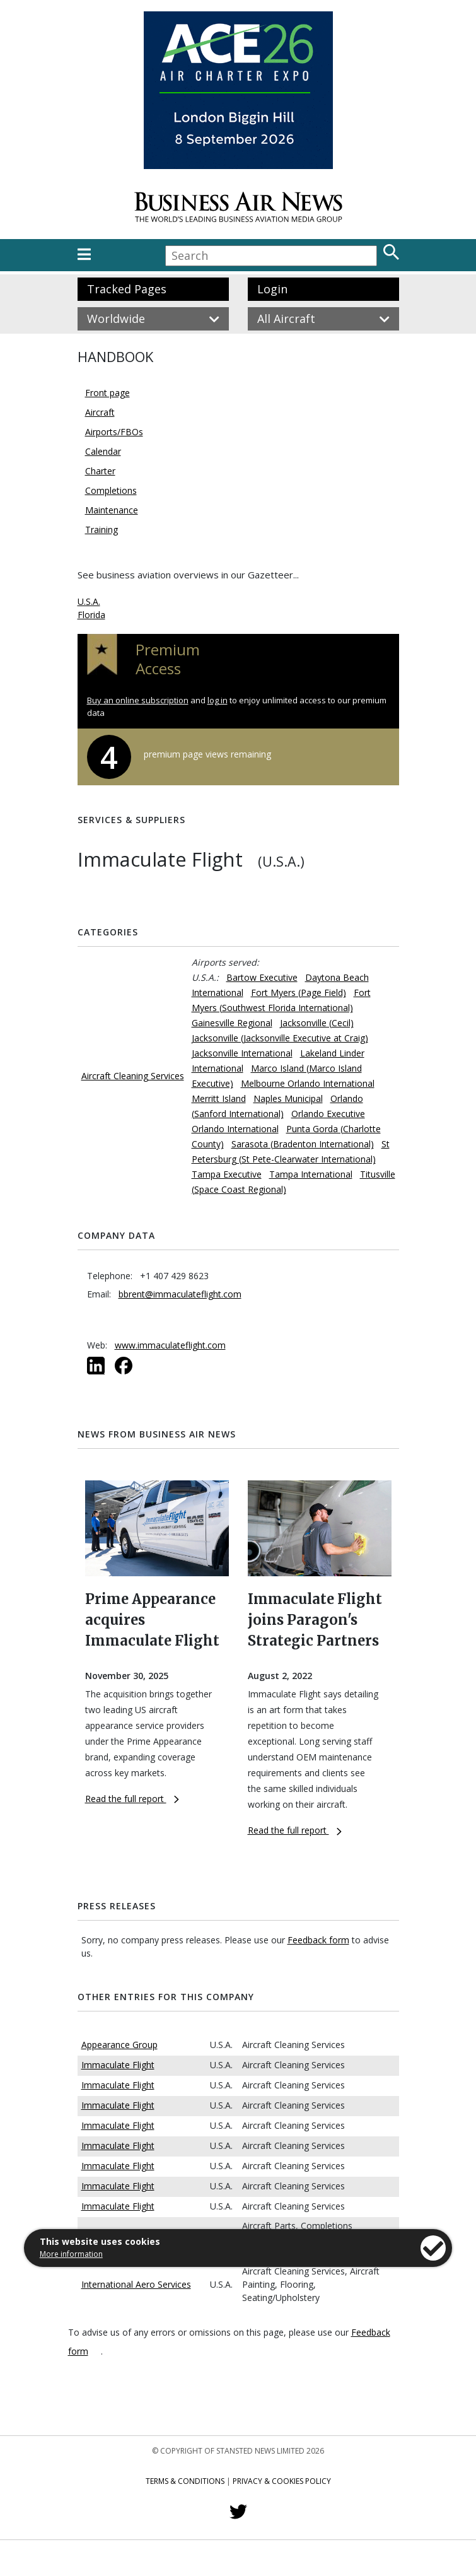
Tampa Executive (227, 1174)
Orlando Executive (328, 1114)
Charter (100, 471)
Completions (111, 490)
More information (71, 2254)
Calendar (103, 451)
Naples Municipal (288, 1098)
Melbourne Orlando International (307, 1083)
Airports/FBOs (114, 432)
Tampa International (310, 1174)
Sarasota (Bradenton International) (302, 1144)
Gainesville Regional (232, 1023)
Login (272, 288)
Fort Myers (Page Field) (298, 992)
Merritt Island (219, 1098)
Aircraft (100, 412)
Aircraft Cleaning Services (132, 1076)
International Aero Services (136, 2284)
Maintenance (111, 510)
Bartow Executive (262, 977)
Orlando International (235, 1129)
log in (217, 700)
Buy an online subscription (138, 700)
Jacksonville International (242, 1053)
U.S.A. (89, 601)
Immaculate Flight (117, 2065)
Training (101, 530)
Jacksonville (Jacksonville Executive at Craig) (280, 1038)
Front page (107, 393)
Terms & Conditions (185, 2481)
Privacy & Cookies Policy (282, 2481)
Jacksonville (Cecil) (317, 1023)
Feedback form (318, 1940)
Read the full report (132, 1799)
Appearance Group (119, 2045)
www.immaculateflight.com (170, 1345)
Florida (91, 615)
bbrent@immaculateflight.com (180, 1294)
